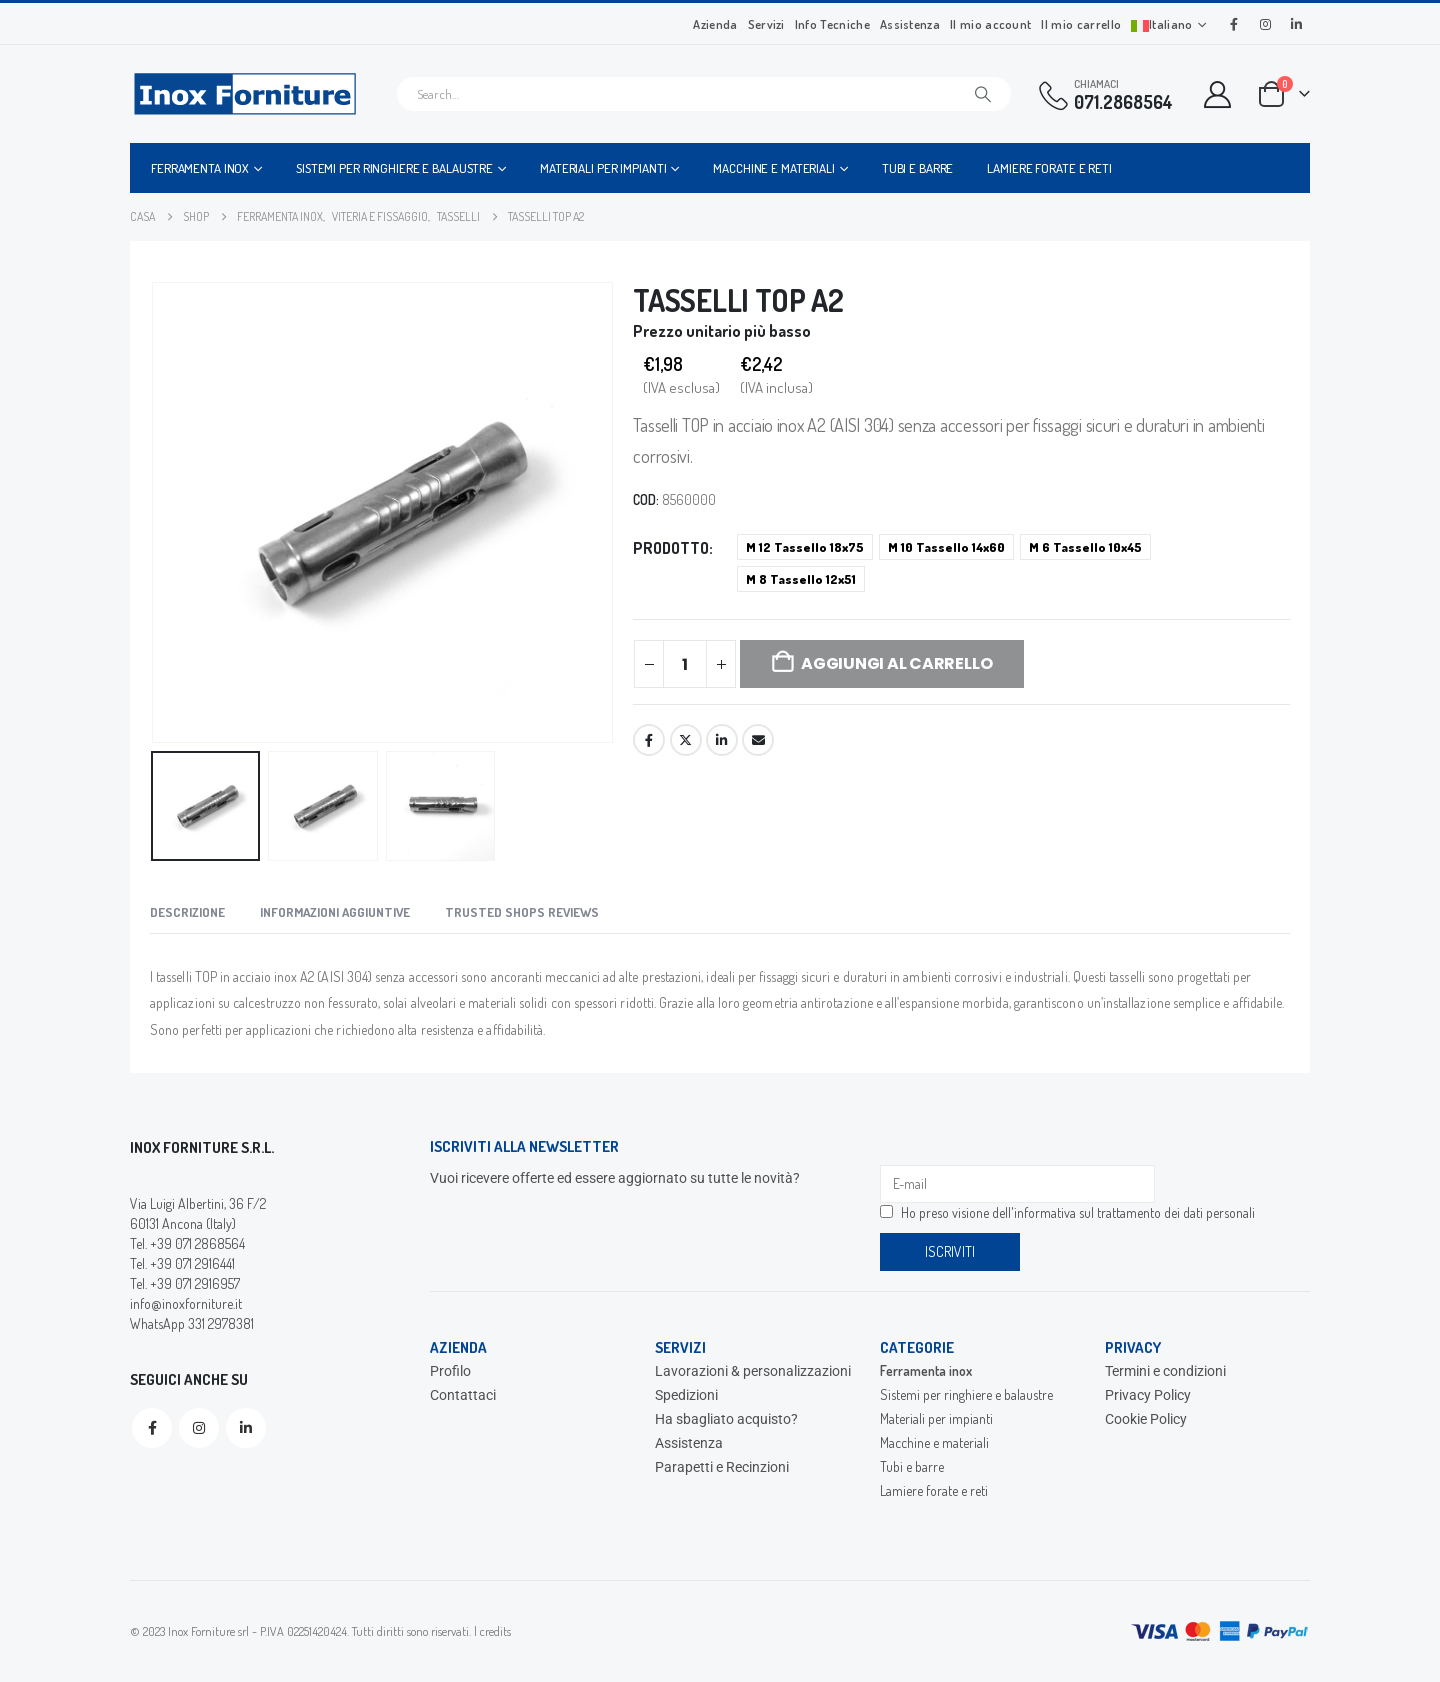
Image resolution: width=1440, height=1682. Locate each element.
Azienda (715, 24)
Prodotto (671, 548)
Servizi (766, 24)
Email (758, 740)
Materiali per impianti (603, 168)
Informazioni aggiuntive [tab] (335, 912)
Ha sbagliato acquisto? (726, 1419)
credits (495, 1631)
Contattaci (463, 1395)
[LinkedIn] (1296, 24)
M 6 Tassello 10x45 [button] (1085, 547)
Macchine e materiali (774, 168)
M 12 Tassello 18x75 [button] (805, 547)
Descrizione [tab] (187, 912)
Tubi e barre (918, 168)
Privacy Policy (1148, 1395)
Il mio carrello (1081, 24)
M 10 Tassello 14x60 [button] (946, 547)
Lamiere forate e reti (1049, 168)
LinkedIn (722, 740)
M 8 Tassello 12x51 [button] (801, 579)
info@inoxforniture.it (186, 1303)
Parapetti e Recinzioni (722, 1467)
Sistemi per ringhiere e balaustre (394, 168)
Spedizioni (686, 1395)
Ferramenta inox (200, 168)
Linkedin (246, 1428)
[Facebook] (1234, 24)
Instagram (199, 1428)
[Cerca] (983, 94)
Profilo (450, 1371)
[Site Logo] (245, 94)
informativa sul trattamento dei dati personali (1134, 1212)
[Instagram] (1265, 24)
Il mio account (990, 24)
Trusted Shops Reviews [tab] (522, 912)
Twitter (686, 740)
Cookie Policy (1146, 1419)
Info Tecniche (832, 24)
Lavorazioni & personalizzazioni (753, 1371)
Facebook (649, 740)
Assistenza (910, 24)
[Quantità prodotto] (685, 664)
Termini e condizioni (1165, 1371)
